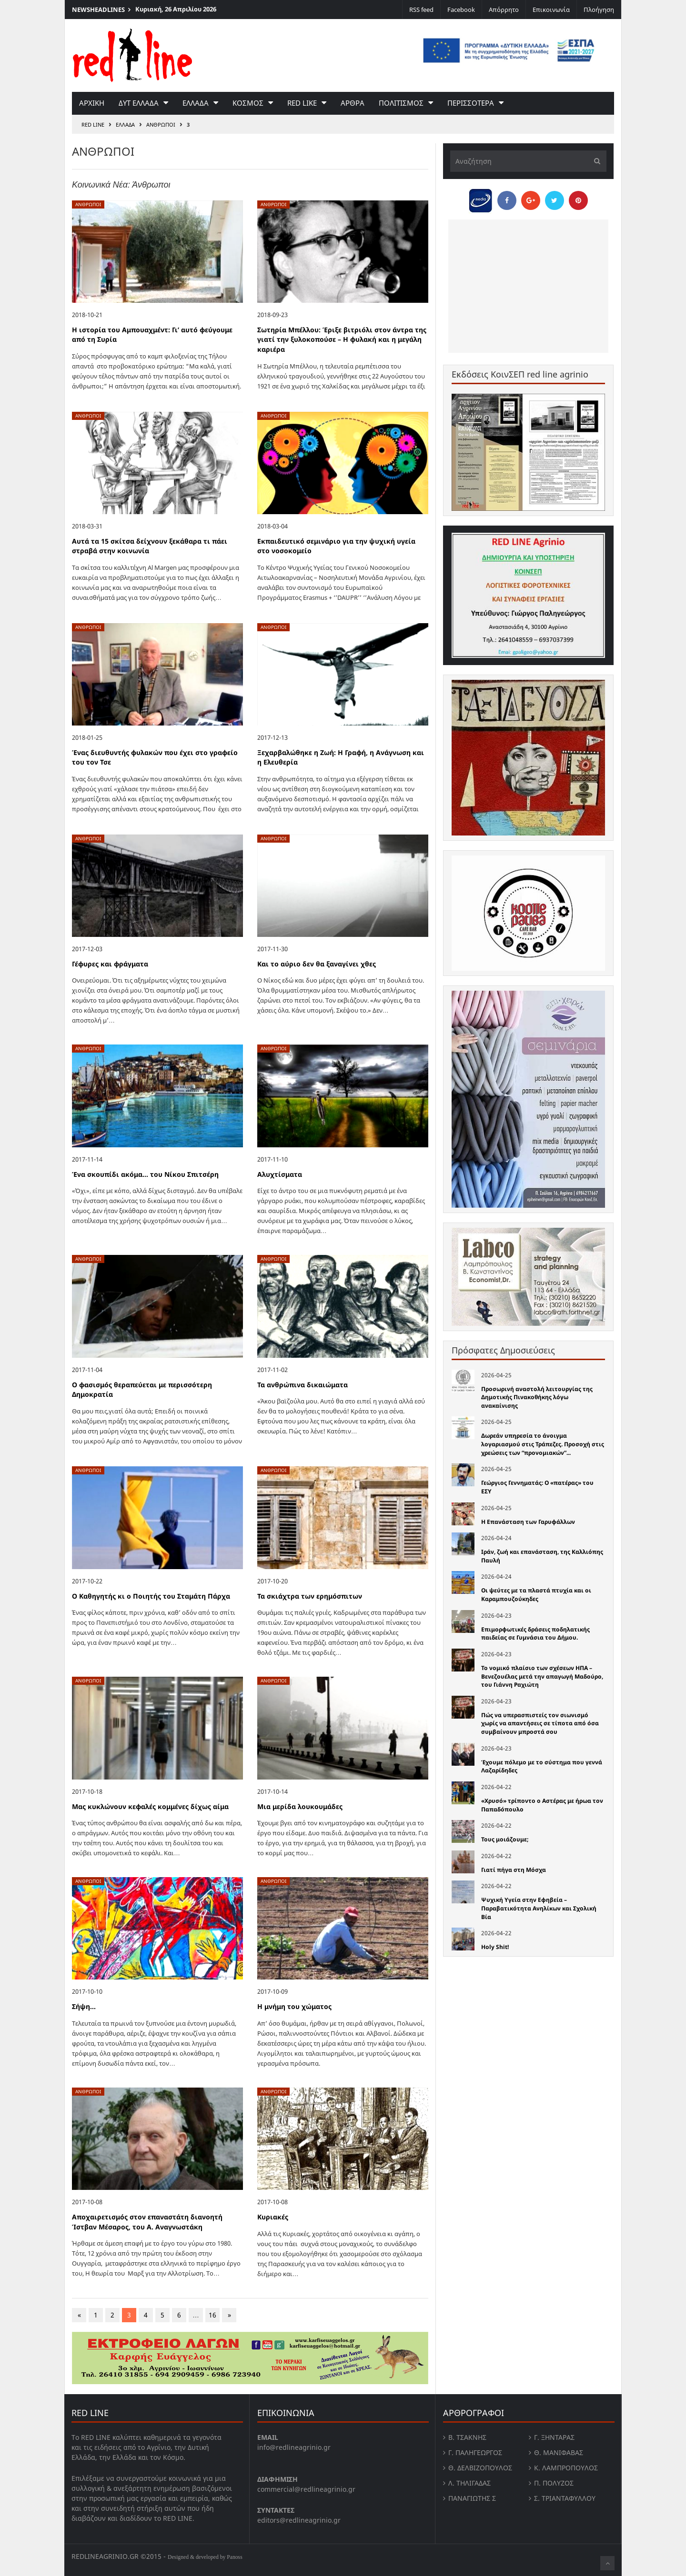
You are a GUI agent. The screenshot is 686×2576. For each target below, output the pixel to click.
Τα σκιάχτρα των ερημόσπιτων (309, 1596)
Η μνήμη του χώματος (294, 2006)
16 (212, 2314)
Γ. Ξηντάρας (554, 2437)
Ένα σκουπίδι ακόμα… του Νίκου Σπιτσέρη (145, 1174)
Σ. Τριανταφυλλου (564, 2498)
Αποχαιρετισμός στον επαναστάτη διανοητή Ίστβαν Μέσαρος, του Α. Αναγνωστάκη (147, 2221)
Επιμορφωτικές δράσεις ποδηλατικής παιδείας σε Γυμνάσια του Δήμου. (535, 1633)
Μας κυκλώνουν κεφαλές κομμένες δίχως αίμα (150, 1806)
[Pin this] (578, 200)
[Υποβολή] (594, 161)
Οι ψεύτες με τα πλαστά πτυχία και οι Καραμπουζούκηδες (536, 1594)
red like (302, 103)
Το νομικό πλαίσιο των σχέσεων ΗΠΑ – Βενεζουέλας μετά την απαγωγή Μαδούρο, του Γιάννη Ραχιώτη (542, 1676)
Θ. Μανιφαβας (558, 2452)
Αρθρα (352, 103)
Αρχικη (91, 103)
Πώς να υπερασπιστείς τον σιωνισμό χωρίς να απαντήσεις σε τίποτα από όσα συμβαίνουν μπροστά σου (540, 1723)
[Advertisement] (528, 286)
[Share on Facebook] (506, 200)
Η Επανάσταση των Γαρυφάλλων (528, 1522)
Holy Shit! (495, 1947)
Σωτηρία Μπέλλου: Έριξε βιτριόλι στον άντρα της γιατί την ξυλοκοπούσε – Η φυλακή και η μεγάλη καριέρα (341, 339)
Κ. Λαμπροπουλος (566, 2467)
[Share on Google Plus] (530, 200)
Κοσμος (247, 103)
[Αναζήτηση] (528, 161)
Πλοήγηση (599, 9)
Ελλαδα (195, 103)
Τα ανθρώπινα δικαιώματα (302, 1384)
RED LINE (92, 124)
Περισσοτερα (470, 103)
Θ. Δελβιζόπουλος (480, 2467)
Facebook (461, 9)
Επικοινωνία (551, 9)
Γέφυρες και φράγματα (110, 963)
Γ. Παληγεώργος (475, 2452)
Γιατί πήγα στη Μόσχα (513, 1870)
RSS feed (421, 9)
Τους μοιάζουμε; (504, 1839)
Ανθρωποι (160, 124)
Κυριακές (272, 2216)
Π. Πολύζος (554, 2482)
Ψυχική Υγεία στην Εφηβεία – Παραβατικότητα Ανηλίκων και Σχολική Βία (538, 1908)
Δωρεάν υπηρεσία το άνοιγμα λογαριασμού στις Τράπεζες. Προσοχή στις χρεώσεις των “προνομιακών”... (542, 1444)
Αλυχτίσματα (279, 1174)
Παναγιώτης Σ (472, 2498)
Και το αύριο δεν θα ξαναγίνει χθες (316, 963)
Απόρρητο (504, 9)
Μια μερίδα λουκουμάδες (300, 1806)
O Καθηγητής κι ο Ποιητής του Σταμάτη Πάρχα (151, 1596)
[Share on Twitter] (554, 200)
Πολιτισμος (401, 103)
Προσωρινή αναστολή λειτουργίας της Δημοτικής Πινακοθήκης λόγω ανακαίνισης (537, 1397)
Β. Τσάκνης (467, 2437)
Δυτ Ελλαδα (139, 103)
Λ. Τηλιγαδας (469, 2482)
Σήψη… (84, 2006)
